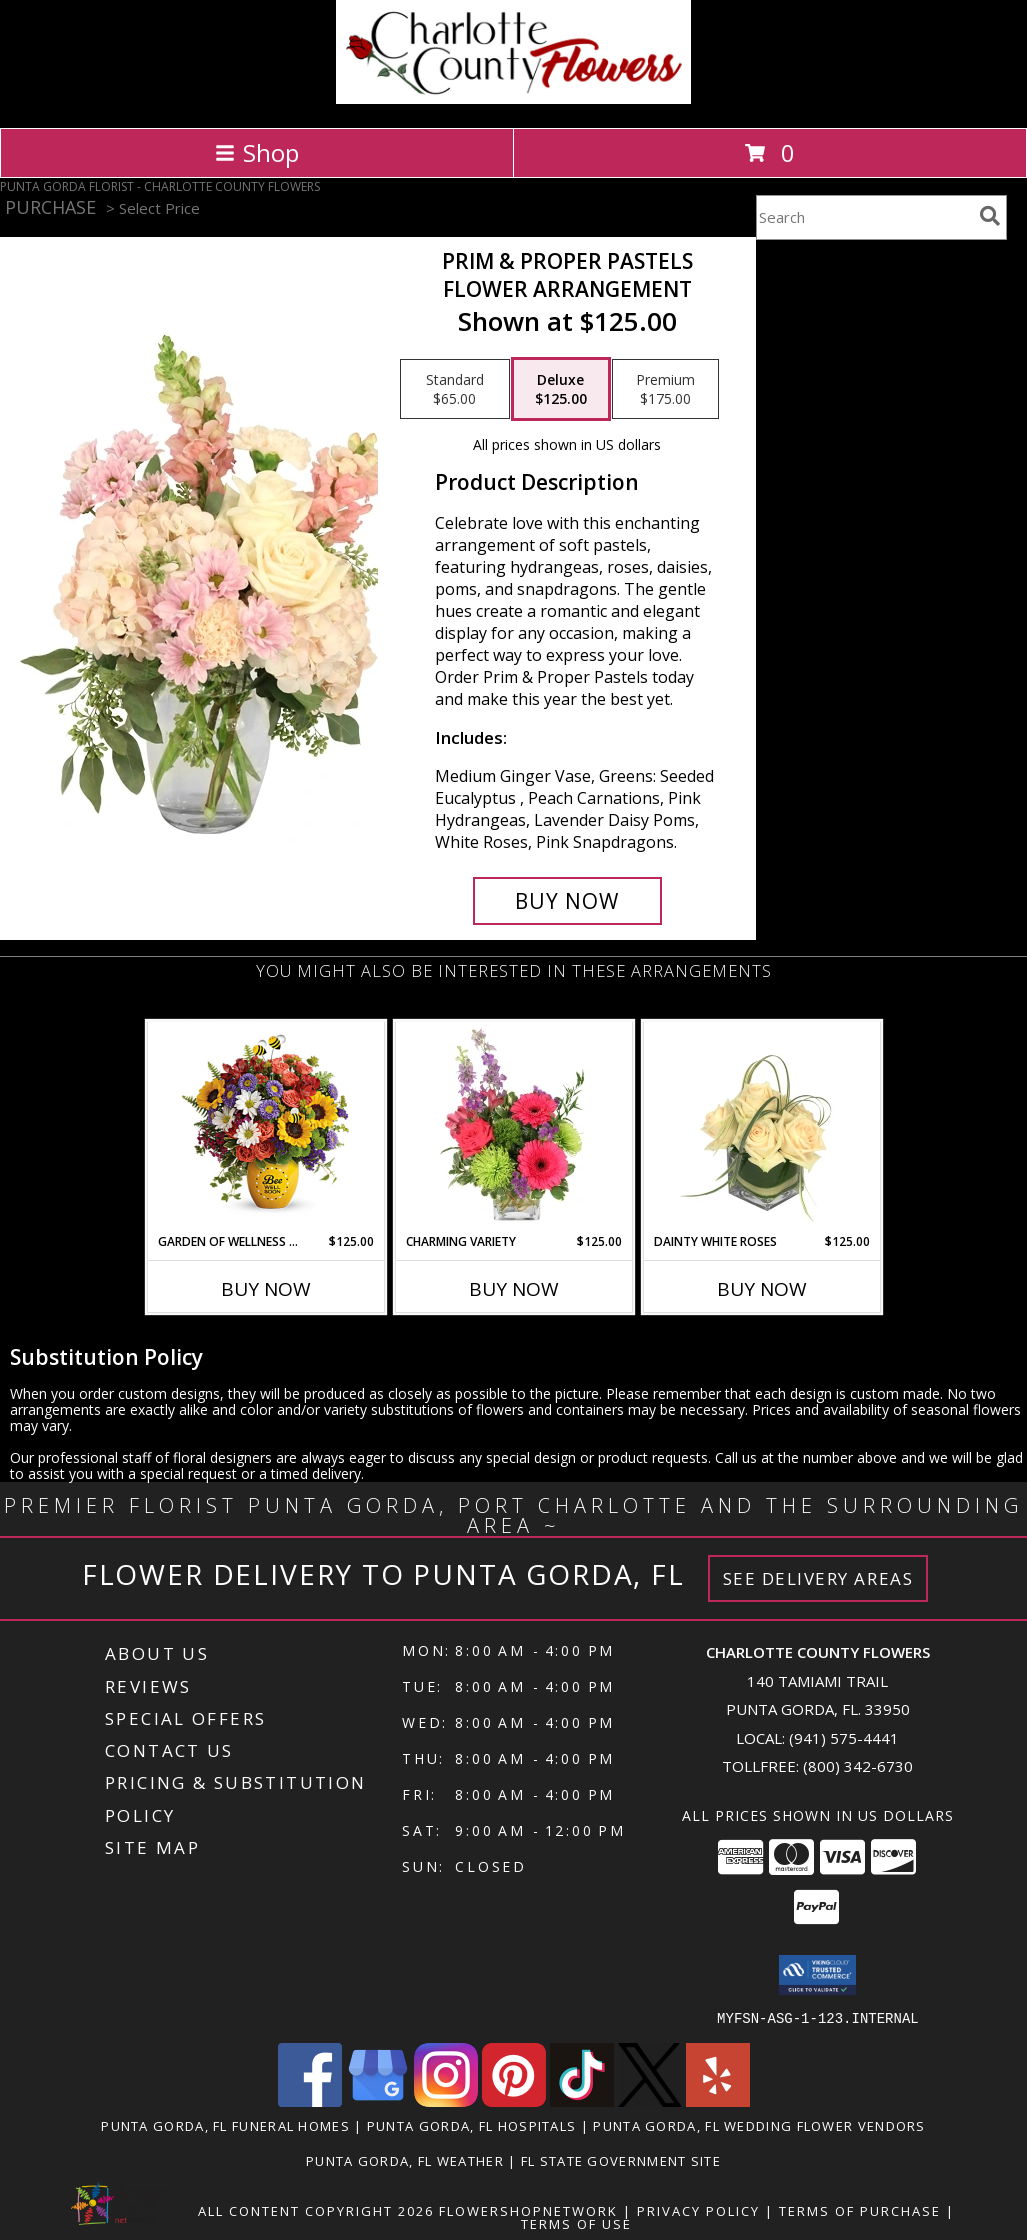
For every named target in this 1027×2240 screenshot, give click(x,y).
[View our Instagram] (446, 2100)
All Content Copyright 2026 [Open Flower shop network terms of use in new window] (316, 2210)
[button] (817, 1975)
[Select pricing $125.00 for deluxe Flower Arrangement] (561, 389)
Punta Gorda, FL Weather (405, 2160)
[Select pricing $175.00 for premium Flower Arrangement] (665, 389)
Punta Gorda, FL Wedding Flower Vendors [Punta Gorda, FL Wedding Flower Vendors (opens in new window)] (759, 2125)
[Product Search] (864, 217)
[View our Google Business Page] (378, 2100)
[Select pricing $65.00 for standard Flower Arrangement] (455, 389)
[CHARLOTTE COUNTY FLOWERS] (513, 98)
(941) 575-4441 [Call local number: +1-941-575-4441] (844, 1738)
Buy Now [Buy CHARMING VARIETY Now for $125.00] (514, 1289)
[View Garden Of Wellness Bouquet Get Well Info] (265, 1127)
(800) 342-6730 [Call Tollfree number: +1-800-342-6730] (858, 1766)
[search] (990, 216)
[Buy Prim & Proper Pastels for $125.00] (567, 901)
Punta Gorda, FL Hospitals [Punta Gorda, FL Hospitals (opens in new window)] (472, 2125)
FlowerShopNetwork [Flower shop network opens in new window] (528, 2210)
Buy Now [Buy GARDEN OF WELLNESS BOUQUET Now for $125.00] (266, 1289)
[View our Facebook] (310, 2100)
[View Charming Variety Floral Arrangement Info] (513, 1128)
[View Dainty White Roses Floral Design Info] (761, 1128)
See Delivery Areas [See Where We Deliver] (818, 1578)
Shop (257, 152)
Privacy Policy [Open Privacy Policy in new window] (698, 2210)
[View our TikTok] (582, 2100)
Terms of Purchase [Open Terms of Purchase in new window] (860, 2210)
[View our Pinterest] (514, 2100)
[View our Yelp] (718, 2100)
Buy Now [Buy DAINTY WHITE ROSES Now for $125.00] (762, 1289)
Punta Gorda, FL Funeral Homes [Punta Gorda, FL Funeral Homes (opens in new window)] (225, 2125)
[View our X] (650, 2100)
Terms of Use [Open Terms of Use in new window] (576, 2223)
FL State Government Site (621, 2160)
